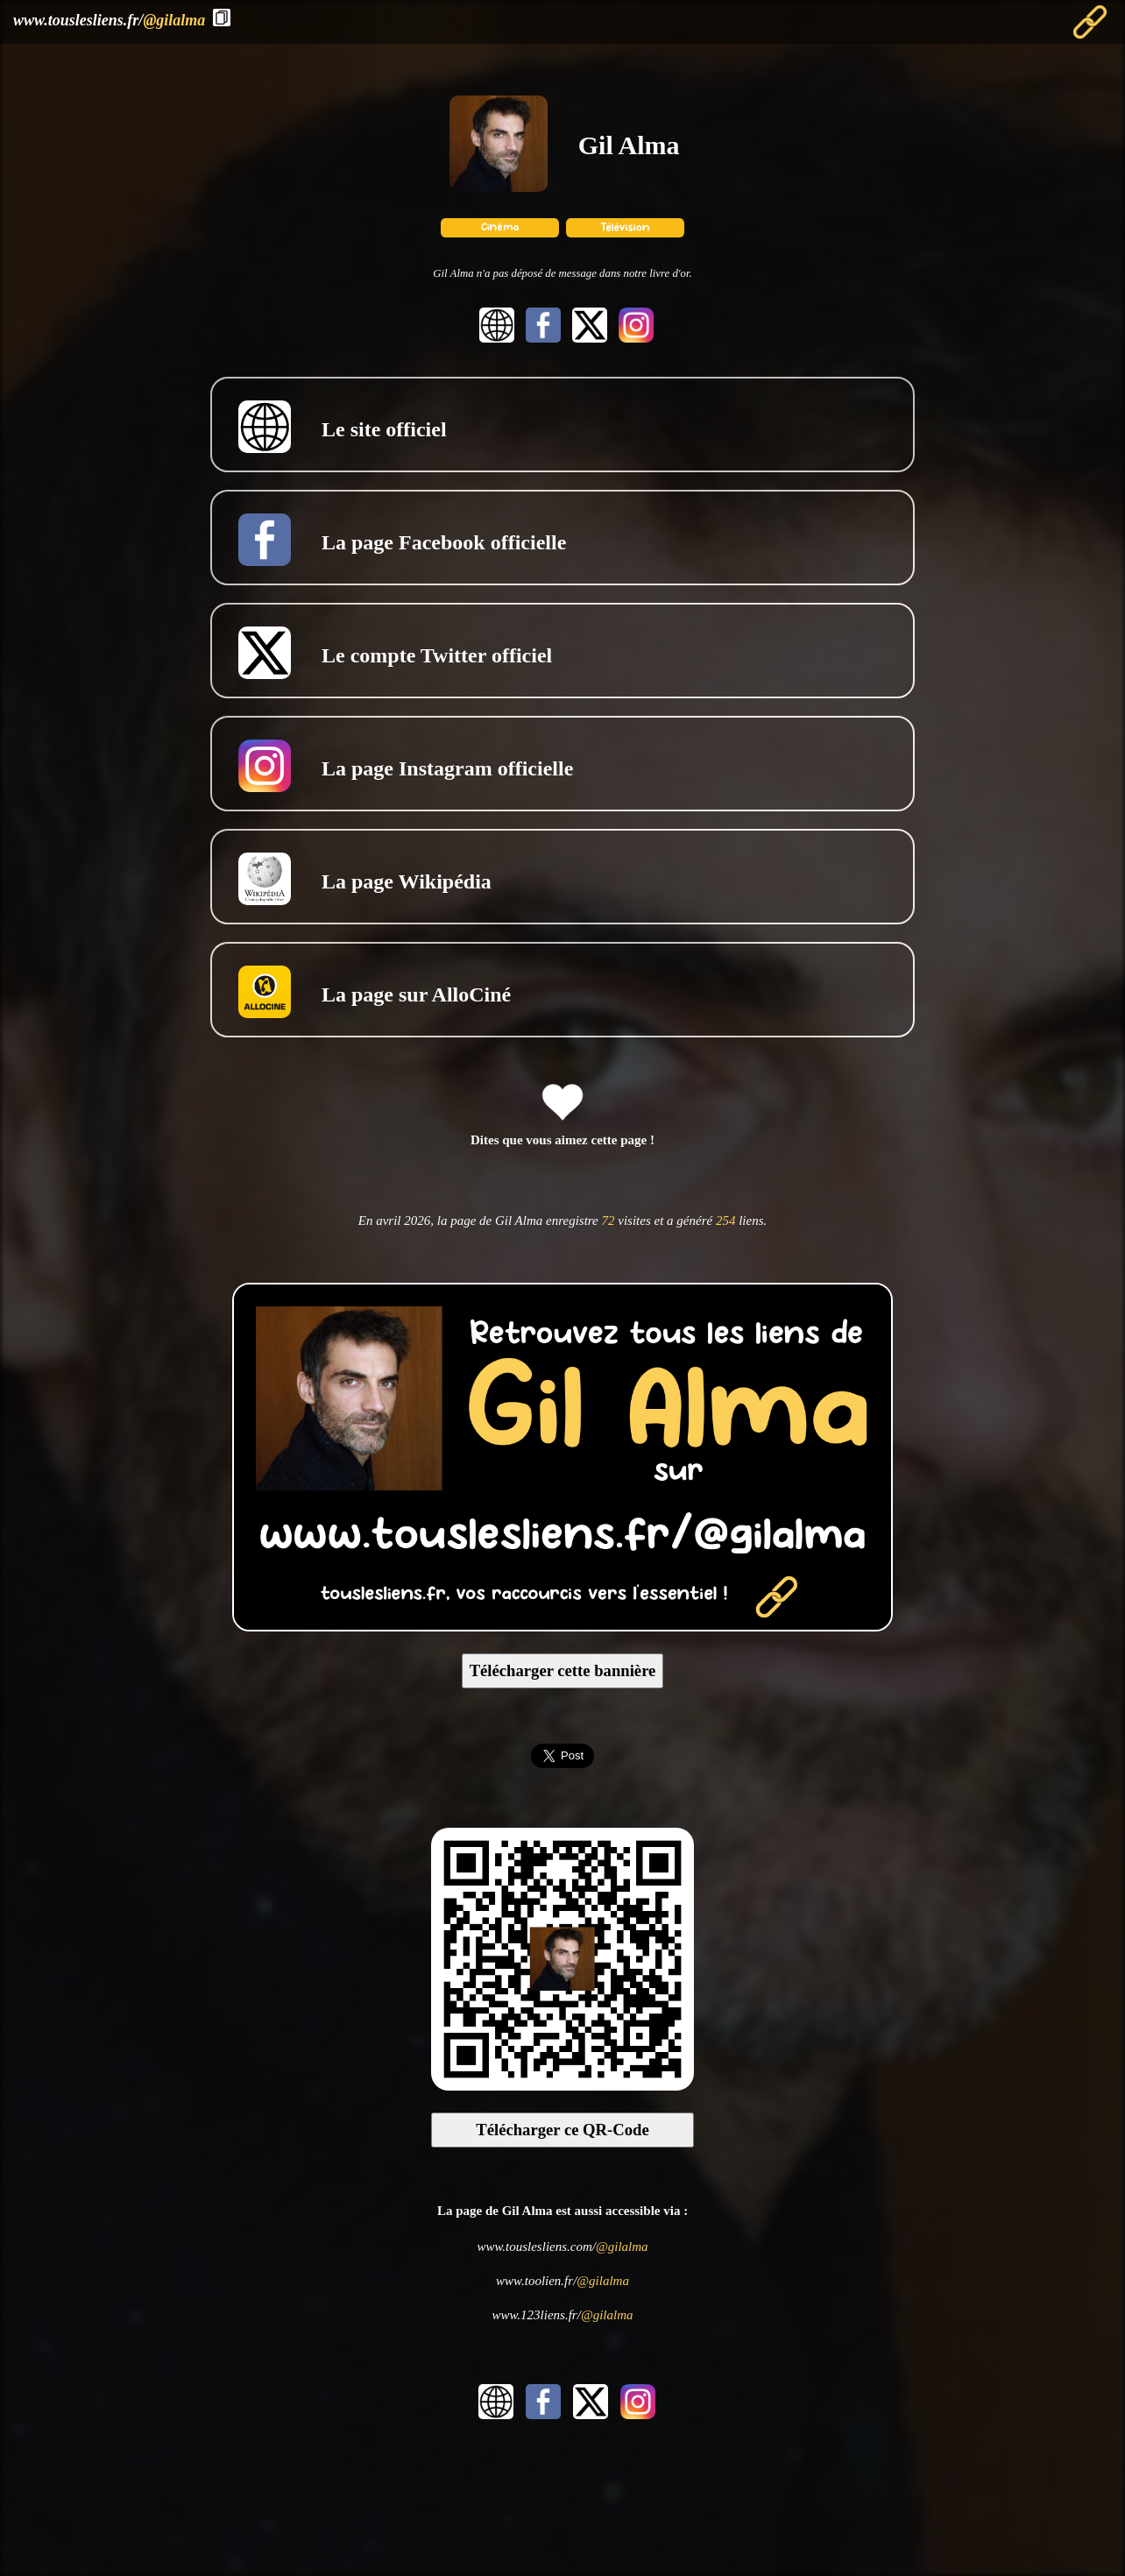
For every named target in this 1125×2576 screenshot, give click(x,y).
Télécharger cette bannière (563, 1670)
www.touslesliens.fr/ (109, 20)
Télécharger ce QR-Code (562, 2129)
